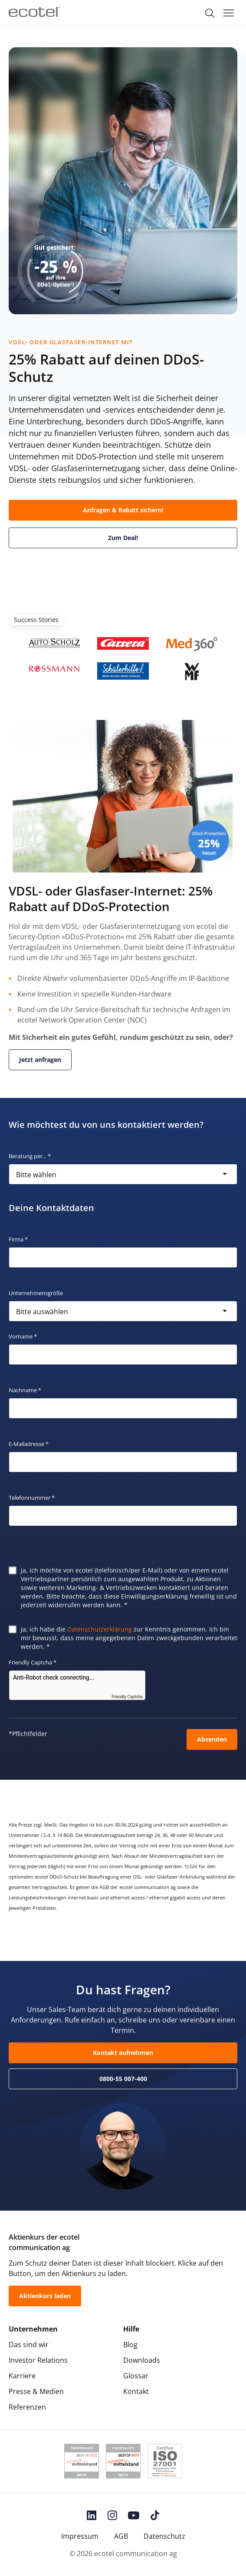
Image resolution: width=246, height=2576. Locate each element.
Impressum (79, 2536)
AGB (121, 2536)
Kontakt (136, 2391)
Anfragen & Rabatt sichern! (123, 510)
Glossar (135, 2376)
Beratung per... (30, 1156)
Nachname (25, 1390)
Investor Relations (38, 2360)
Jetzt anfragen (40, 1059)
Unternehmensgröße (36, 1293)
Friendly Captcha (32, 1662)
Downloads (141, 2360)
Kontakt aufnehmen (123, 2052)
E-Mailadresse (29, 1444)
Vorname (23, 1336)
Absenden (212, 1739)
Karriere (22, 2376)
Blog (130, 2344)
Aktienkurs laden (45, 2296)
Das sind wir (29, 2344)
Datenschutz (164, 2536)
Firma (18, 1239)
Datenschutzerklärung (99, 1629)
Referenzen (27, 2407)
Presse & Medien (36, 2391)
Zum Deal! (123, 538)
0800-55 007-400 (123, 2078)
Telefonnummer (32, 1497)
